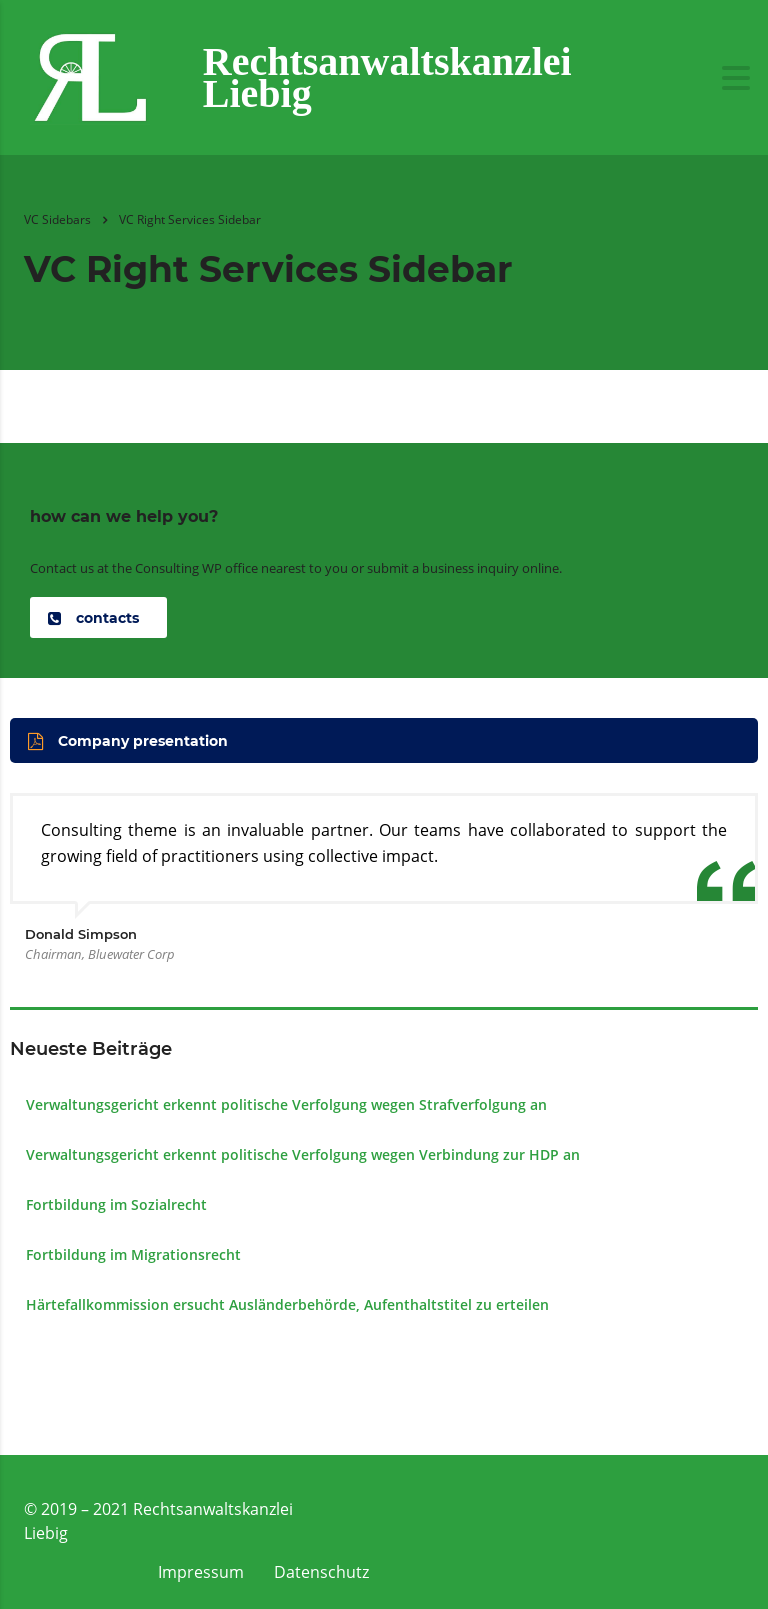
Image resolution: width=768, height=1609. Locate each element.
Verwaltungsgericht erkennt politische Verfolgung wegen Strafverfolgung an (286, 1104)
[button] (98, 617)
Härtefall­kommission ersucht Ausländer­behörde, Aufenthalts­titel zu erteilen (287, 1304)
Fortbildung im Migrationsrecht (133, 1254)
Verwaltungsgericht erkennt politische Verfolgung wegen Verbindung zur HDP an (303, 1154)
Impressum (201, 1572)
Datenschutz (321, 1572)
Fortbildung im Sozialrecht (116, 1204)
